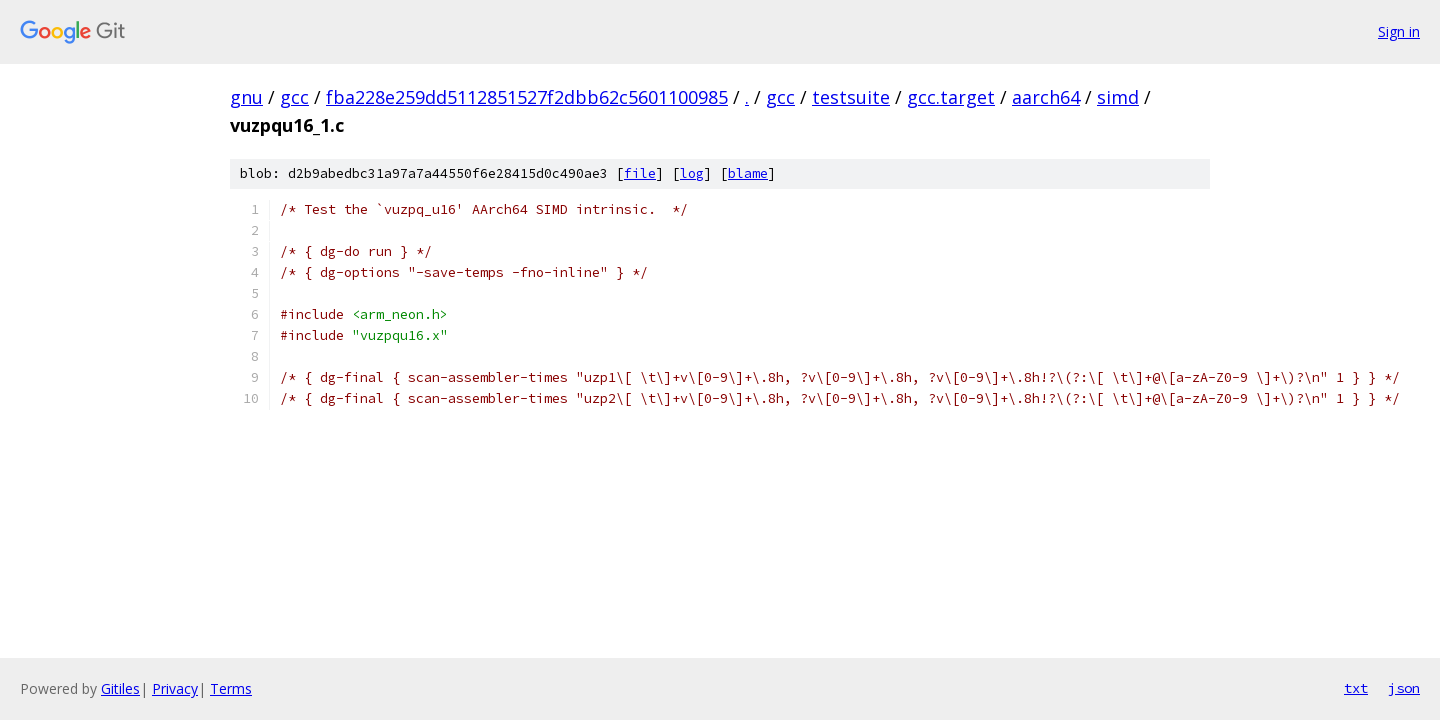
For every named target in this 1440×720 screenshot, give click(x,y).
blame (748, 173)
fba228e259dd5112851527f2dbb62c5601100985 (527, 97)
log (692, 173)
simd (1118, 97)
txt (1356, 688)
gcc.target (951, 97)
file (640, 173)
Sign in (1399, 31)
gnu (246, 97)
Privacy (175, 688)
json (1404, 688)
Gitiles (120, 688)
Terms (231, 688)
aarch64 (1046, 97)
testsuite (851, 97)
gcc (294, 97)
